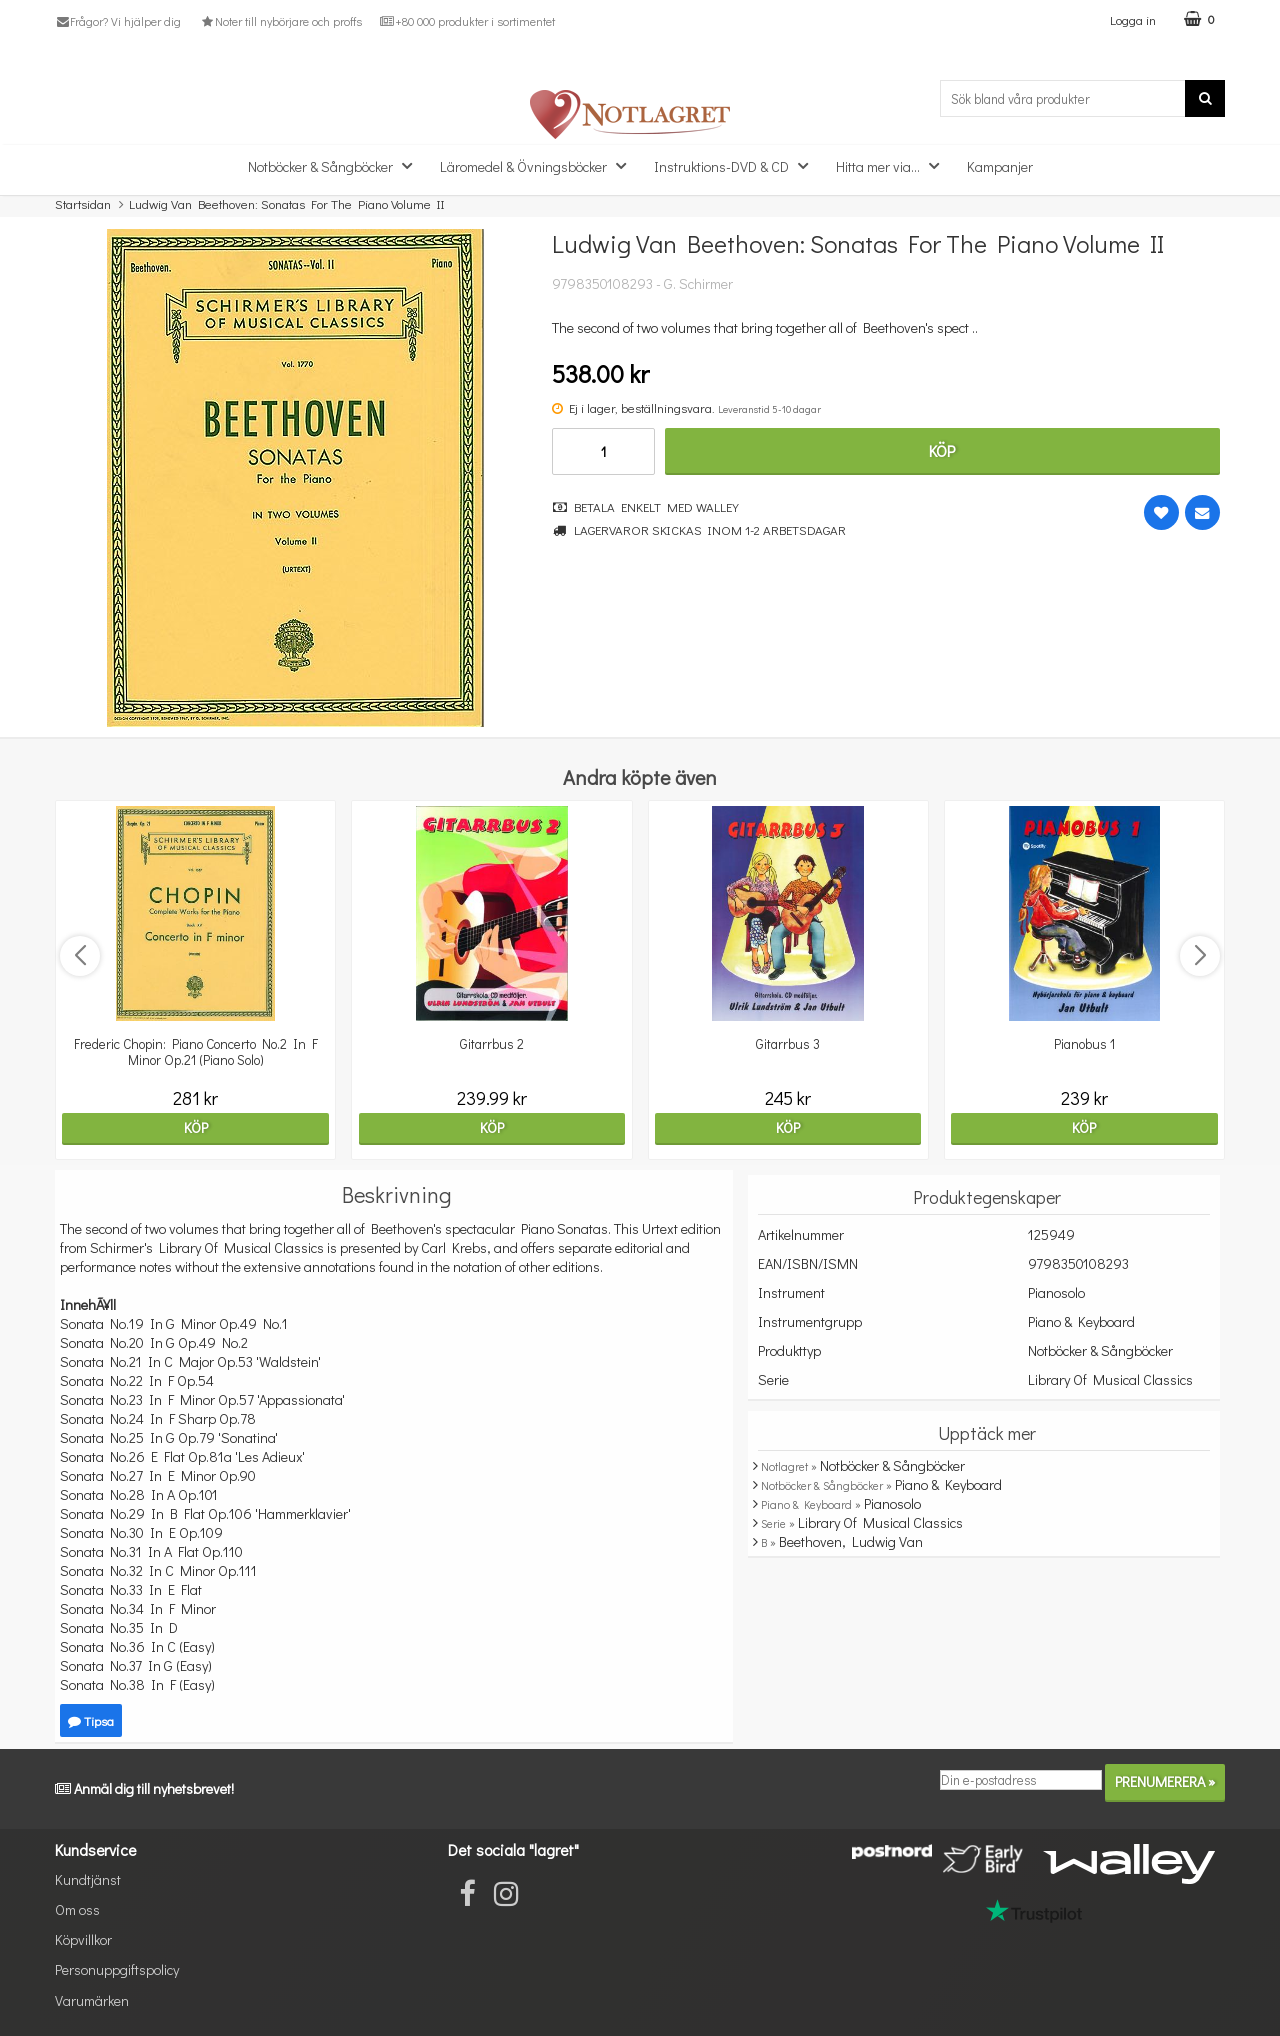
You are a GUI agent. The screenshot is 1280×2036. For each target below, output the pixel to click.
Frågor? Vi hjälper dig (118, 21)
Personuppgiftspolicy (117, 1969)
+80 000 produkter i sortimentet (467, 21)
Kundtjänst (88, 1879)
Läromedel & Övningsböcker (539, 165)
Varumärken (92, 2000)
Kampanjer (1000, 166)
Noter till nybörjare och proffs (280, 21)
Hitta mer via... (893, 165)
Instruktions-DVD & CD (737, 165)
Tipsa (91, 1720)
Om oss (77, 1909)
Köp (942, 450)
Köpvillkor (83, 1939)
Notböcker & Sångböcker (336, 165)
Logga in (1133, 19)
